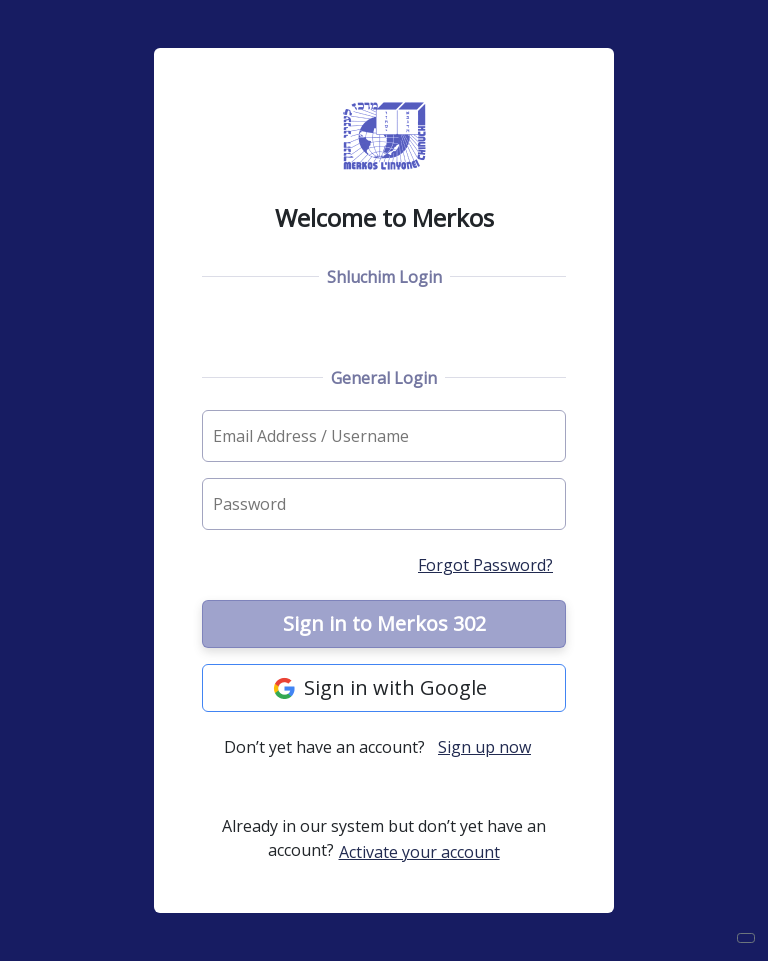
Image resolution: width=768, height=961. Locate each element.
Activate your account (419, 852)
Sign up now (484, 747)
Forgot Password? (485, 565)
